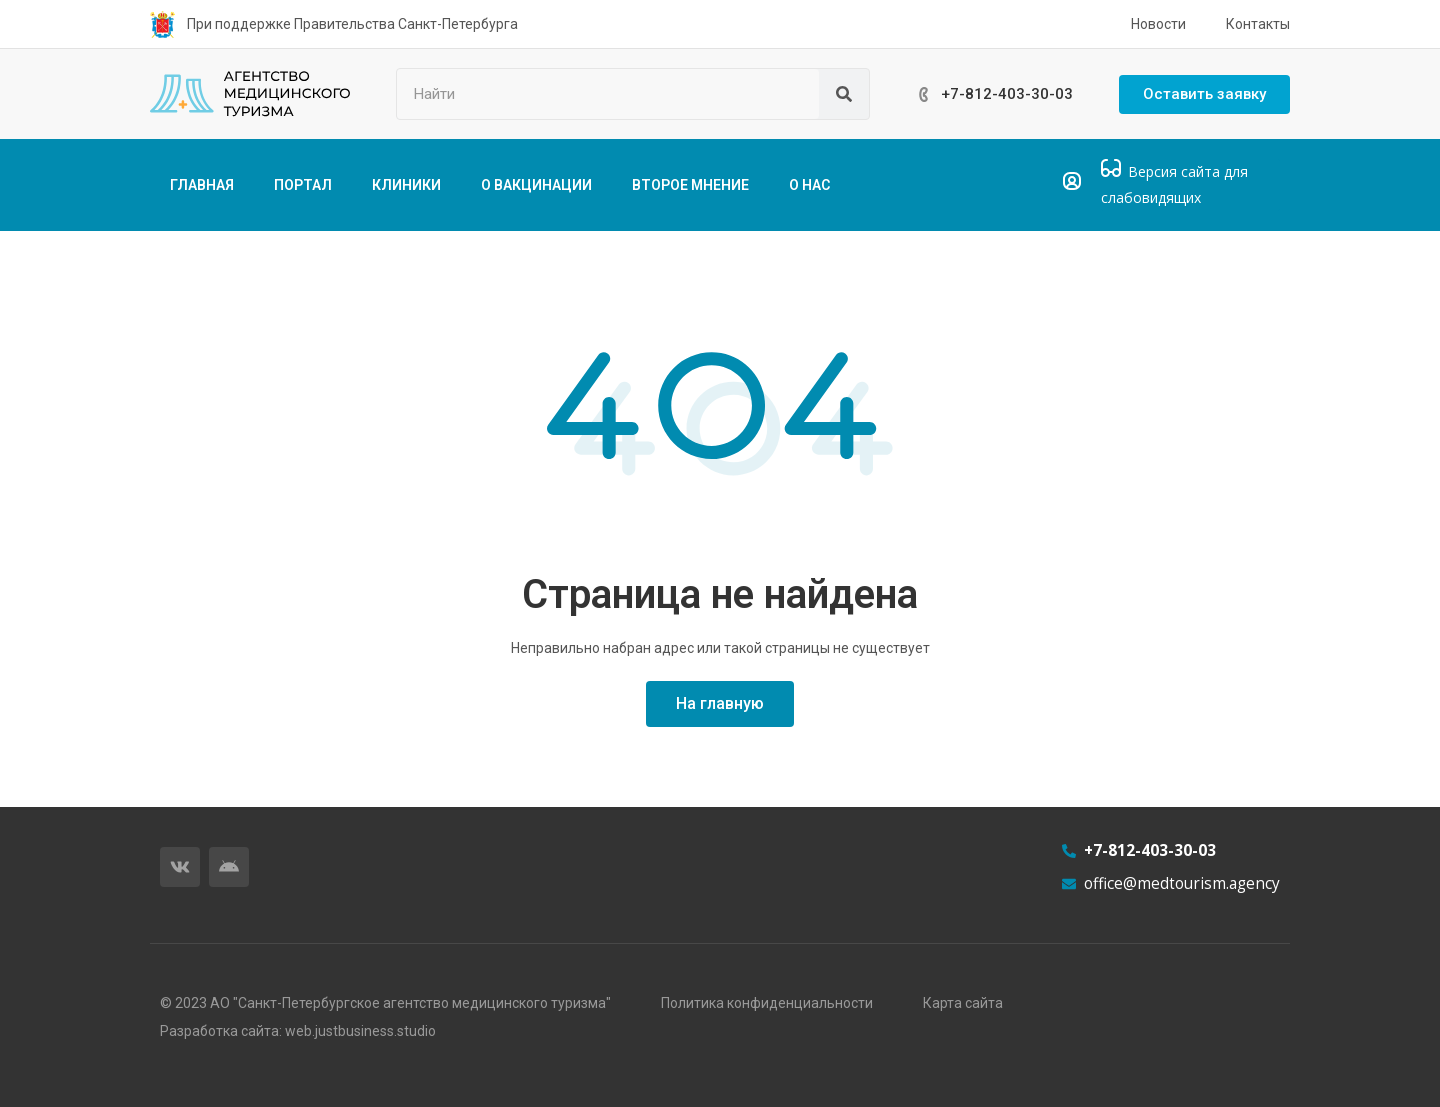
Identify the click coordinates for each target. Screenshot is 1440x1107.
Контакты (1258, 24)
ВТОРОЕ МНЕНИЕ (690, 185)
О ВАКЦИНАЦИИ (536, 185)
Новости (1158, 24)
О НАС (809, 185)
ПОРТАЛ (303, 185)
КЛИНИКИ (406, 185)
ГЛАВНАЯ (202, 185)
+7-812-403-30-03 (1007, 94)
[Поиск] (844, 94)
